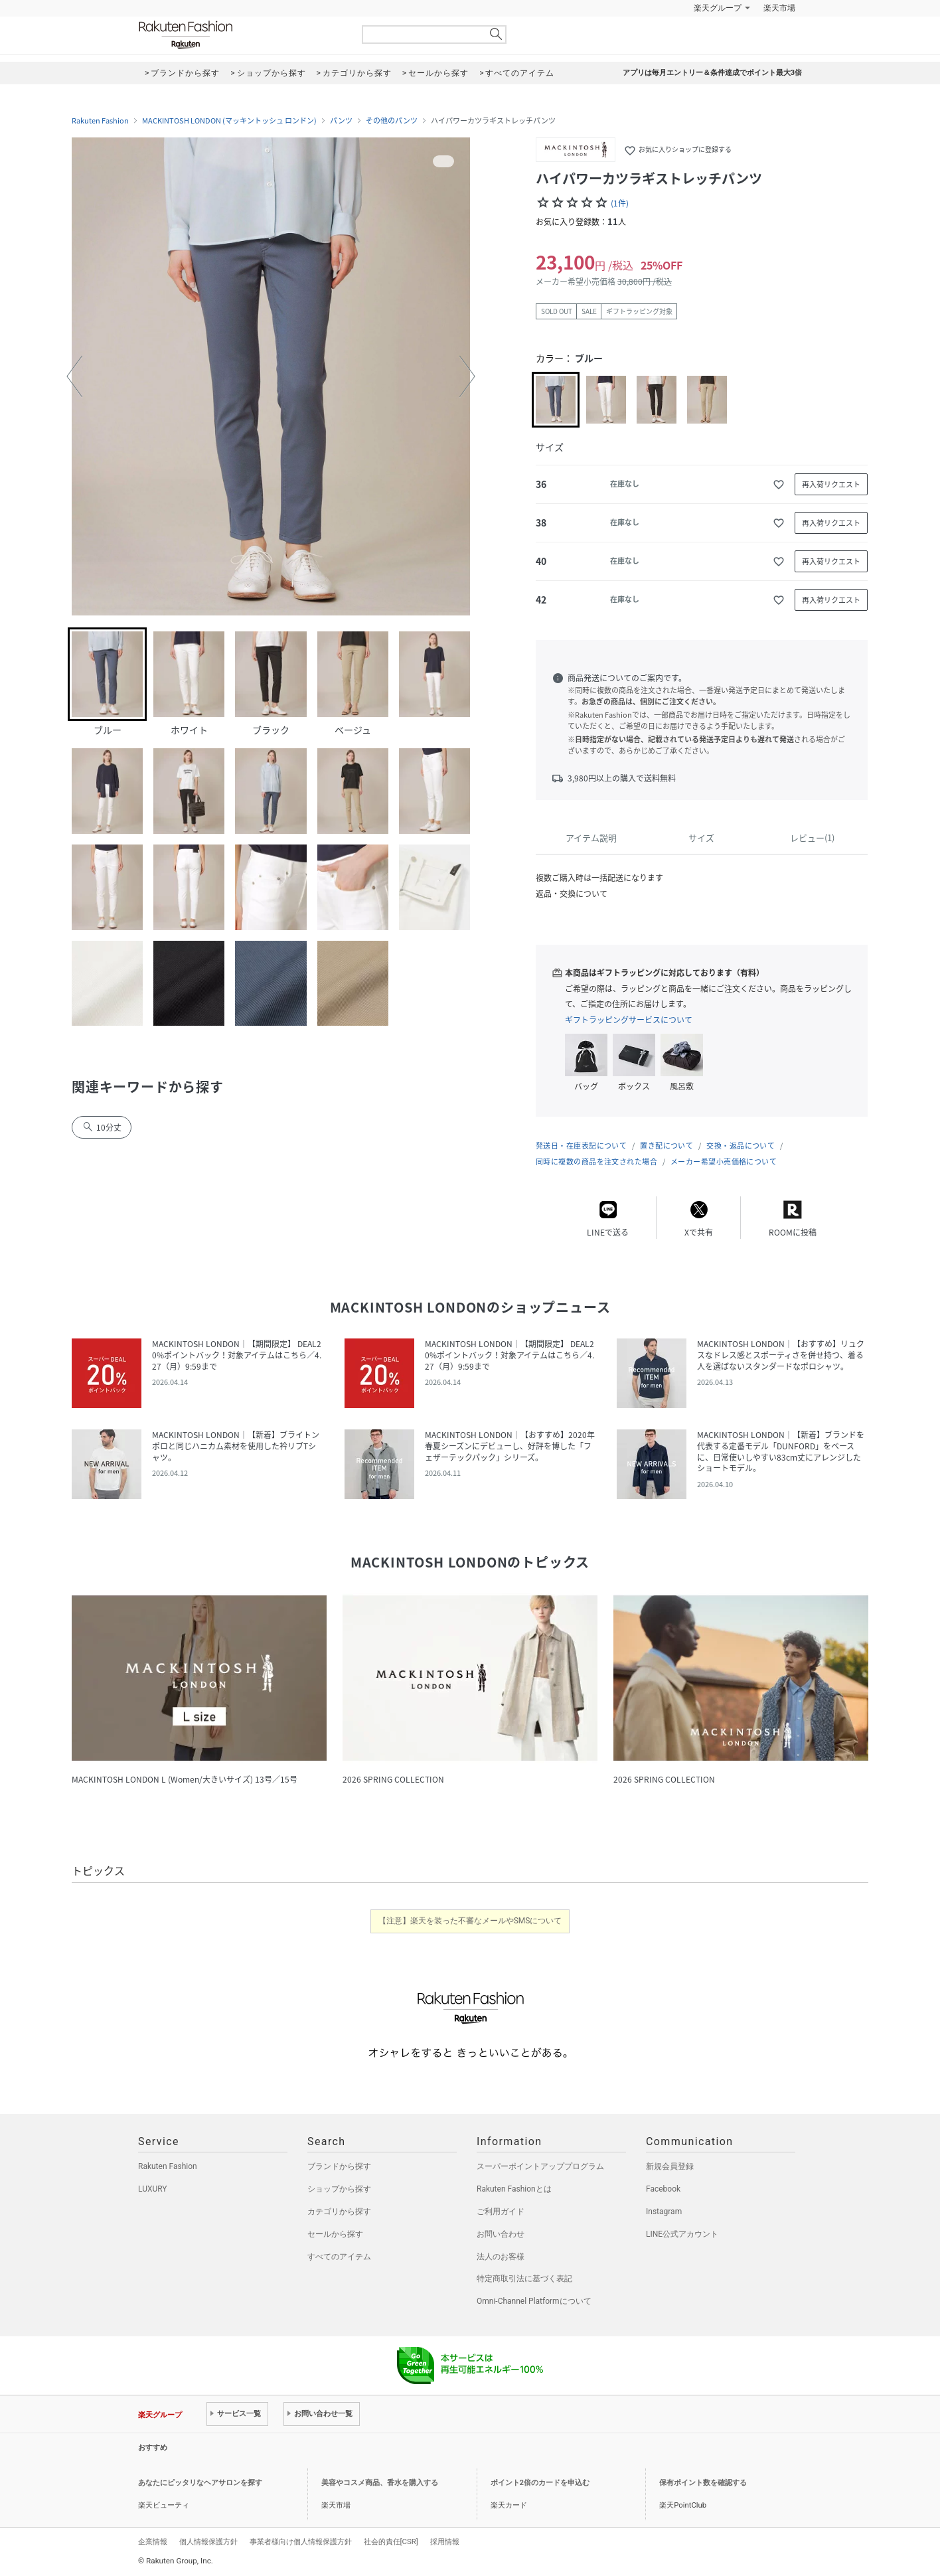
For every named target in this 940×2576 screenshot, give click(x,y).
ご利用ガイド (500, 2211)
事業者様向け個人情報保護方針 (301, 2541)
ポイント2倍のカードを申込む (540, 2482)
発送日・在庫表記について (581, 1145)
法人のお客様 (500, 2256)
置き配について (666, 1145)
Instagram (664, 2211)
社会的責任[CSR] (391, 2541)
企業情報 (152, 2541)
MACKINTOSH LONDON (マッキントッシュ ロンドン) (229, 121)
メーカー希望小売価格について (723, 1161)
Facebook (663, 2189)
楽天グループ (718, 8)
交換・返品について (740, 1145)
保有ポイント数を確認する (703, 2482)
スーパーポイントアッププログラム (540, 2166)
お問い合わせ (500, 2234)
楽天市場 (779, 8)
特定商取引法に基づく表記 (524, 2278)
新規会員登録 (670, 2166)
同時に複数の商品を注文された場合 (596, 1161)
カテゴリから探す (339, 2211)
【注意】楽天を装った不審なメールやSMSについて (470, 1920)
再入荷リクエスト (831, 484)
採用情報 (444, 2541)
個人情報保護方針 (208, 2541)
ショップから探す (339, 2189)
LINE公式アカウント (682, 2234)
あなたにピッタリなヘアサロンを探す (200, 2482)
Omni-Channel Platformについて (534, 2301)
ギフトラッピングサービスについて (628, 1020)
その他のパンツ (392, 121)
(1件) (620, 203)
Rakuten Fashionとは (514, 2189)
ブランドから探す (339, 2166)
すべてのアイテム (339, 2256)
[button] (74, 376)
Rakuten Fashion (241, 35)
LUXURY (152, 2189)
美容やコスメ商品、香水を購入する (379, 2482)
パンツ (341, 121)
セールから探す (335, 2234)
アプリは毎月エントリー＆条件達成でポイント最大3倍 (712, 72)
